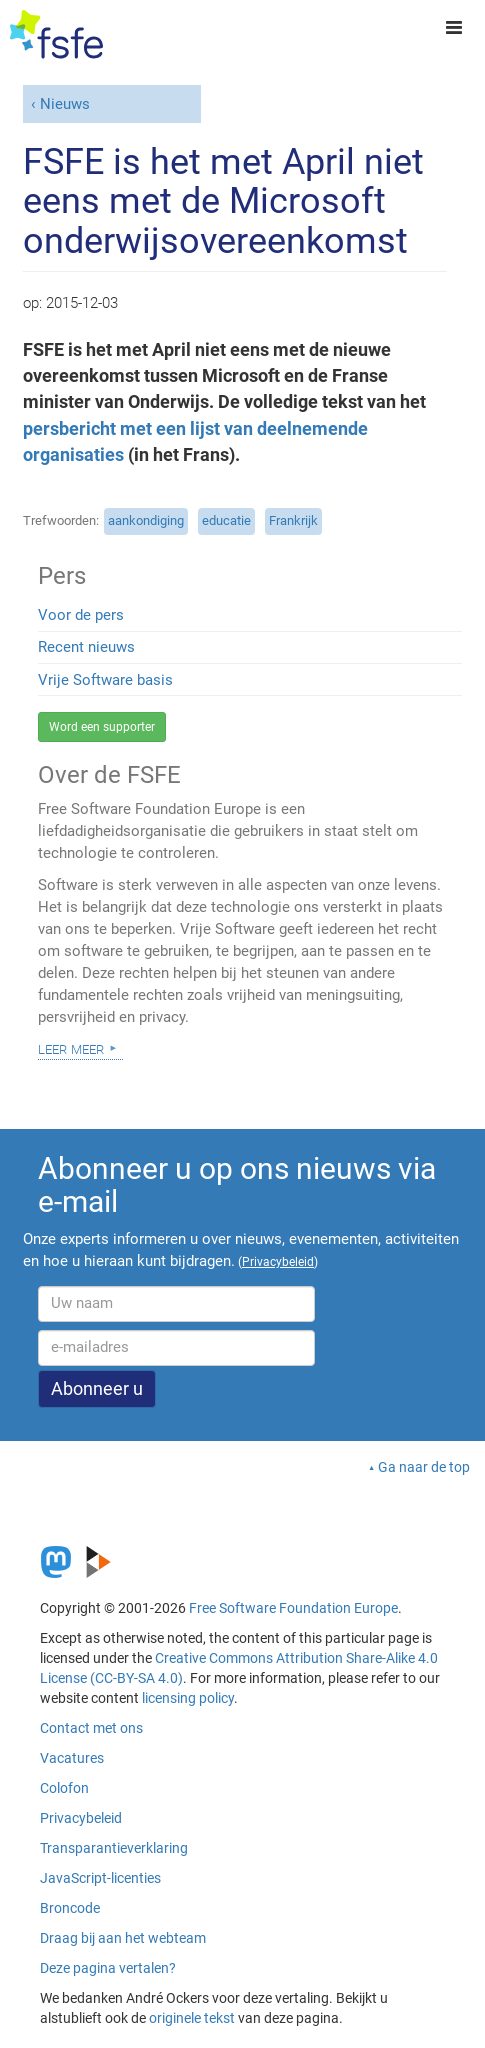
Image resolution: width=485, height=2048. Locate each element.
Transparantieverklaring (114, 1848)
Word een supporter (102, 727)
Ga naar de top (424, 1467)
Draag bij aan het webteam (123, 1938)
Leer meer (71, 1048)
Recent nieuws (86, 647)
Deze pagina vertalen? (108, 1968)
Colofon (64, 1788)
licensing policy (188, 1698)
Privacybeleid (81, 1818)
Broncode (70, 1908)
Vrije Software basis (105, 680)
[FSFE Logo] (56, 35)
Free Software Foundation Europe (293, 1608)
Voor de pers (81, 615)
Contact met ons (91, 1728)
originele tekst (192, 2018)
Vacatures (72, 1758)
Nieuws (65, 104)
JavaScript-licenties (100, 1878)
